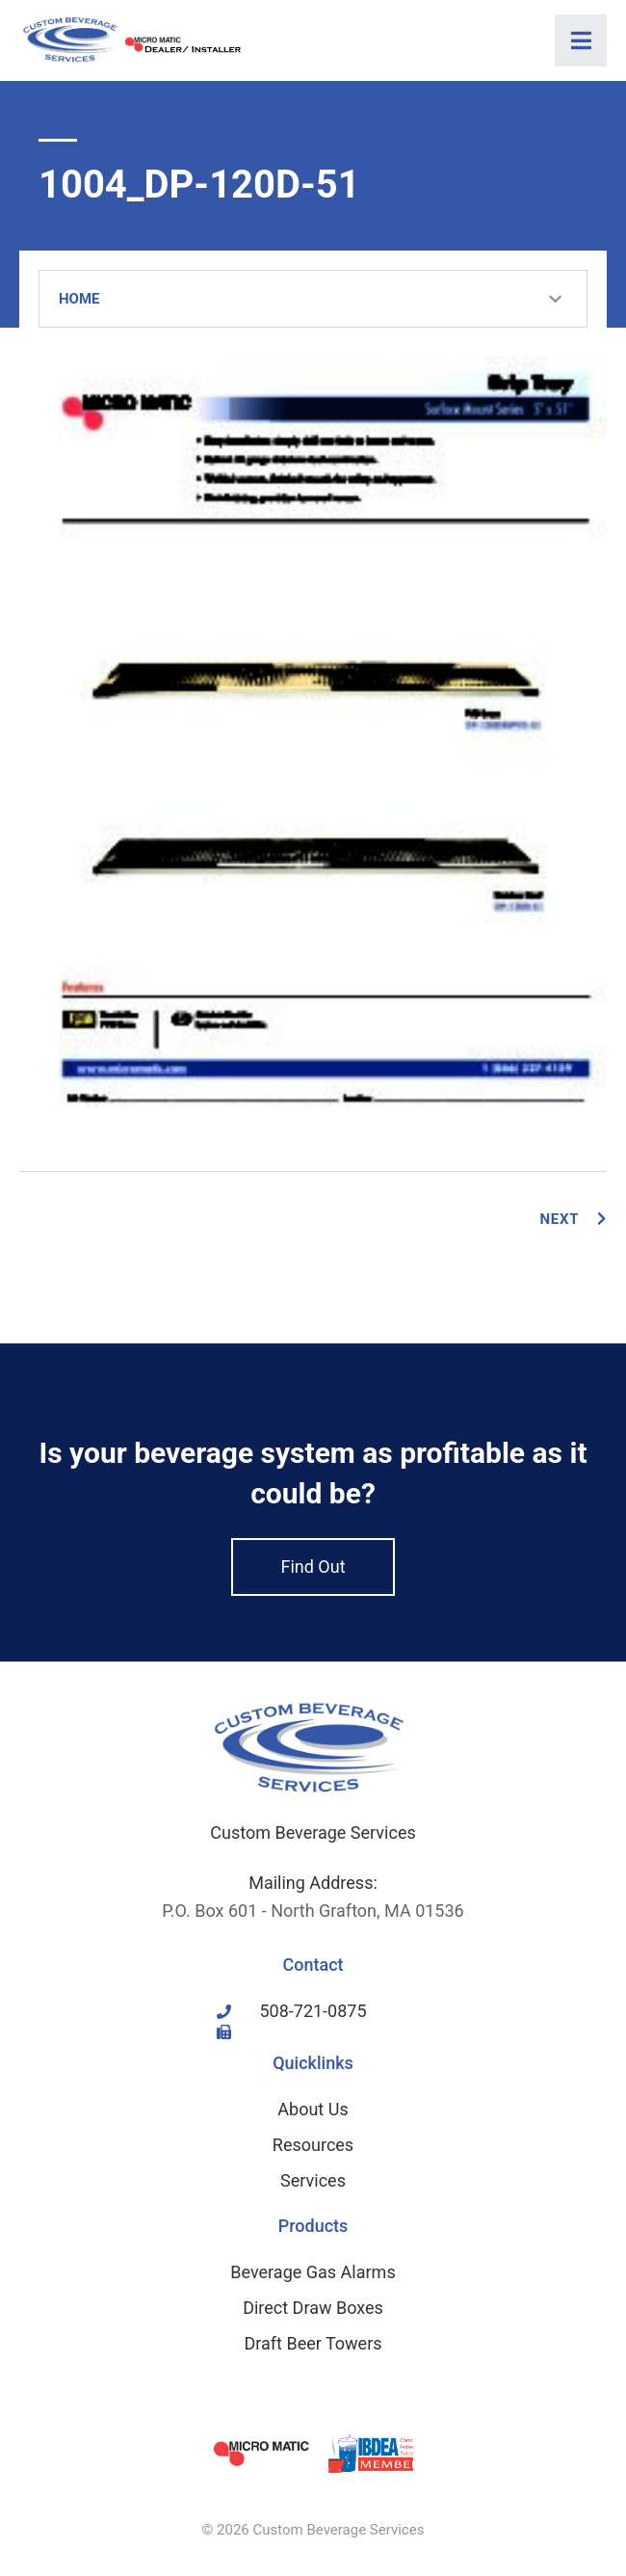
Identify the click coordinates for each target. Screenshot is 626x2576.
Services (313, 2180)
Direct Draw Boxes (313, 2307)
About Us (312, 2109)
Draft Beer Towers (312, 2343)
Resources (313, 2145)
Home (79, 298)
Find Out (312, 1566)
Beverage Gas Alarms (312, 2272)
